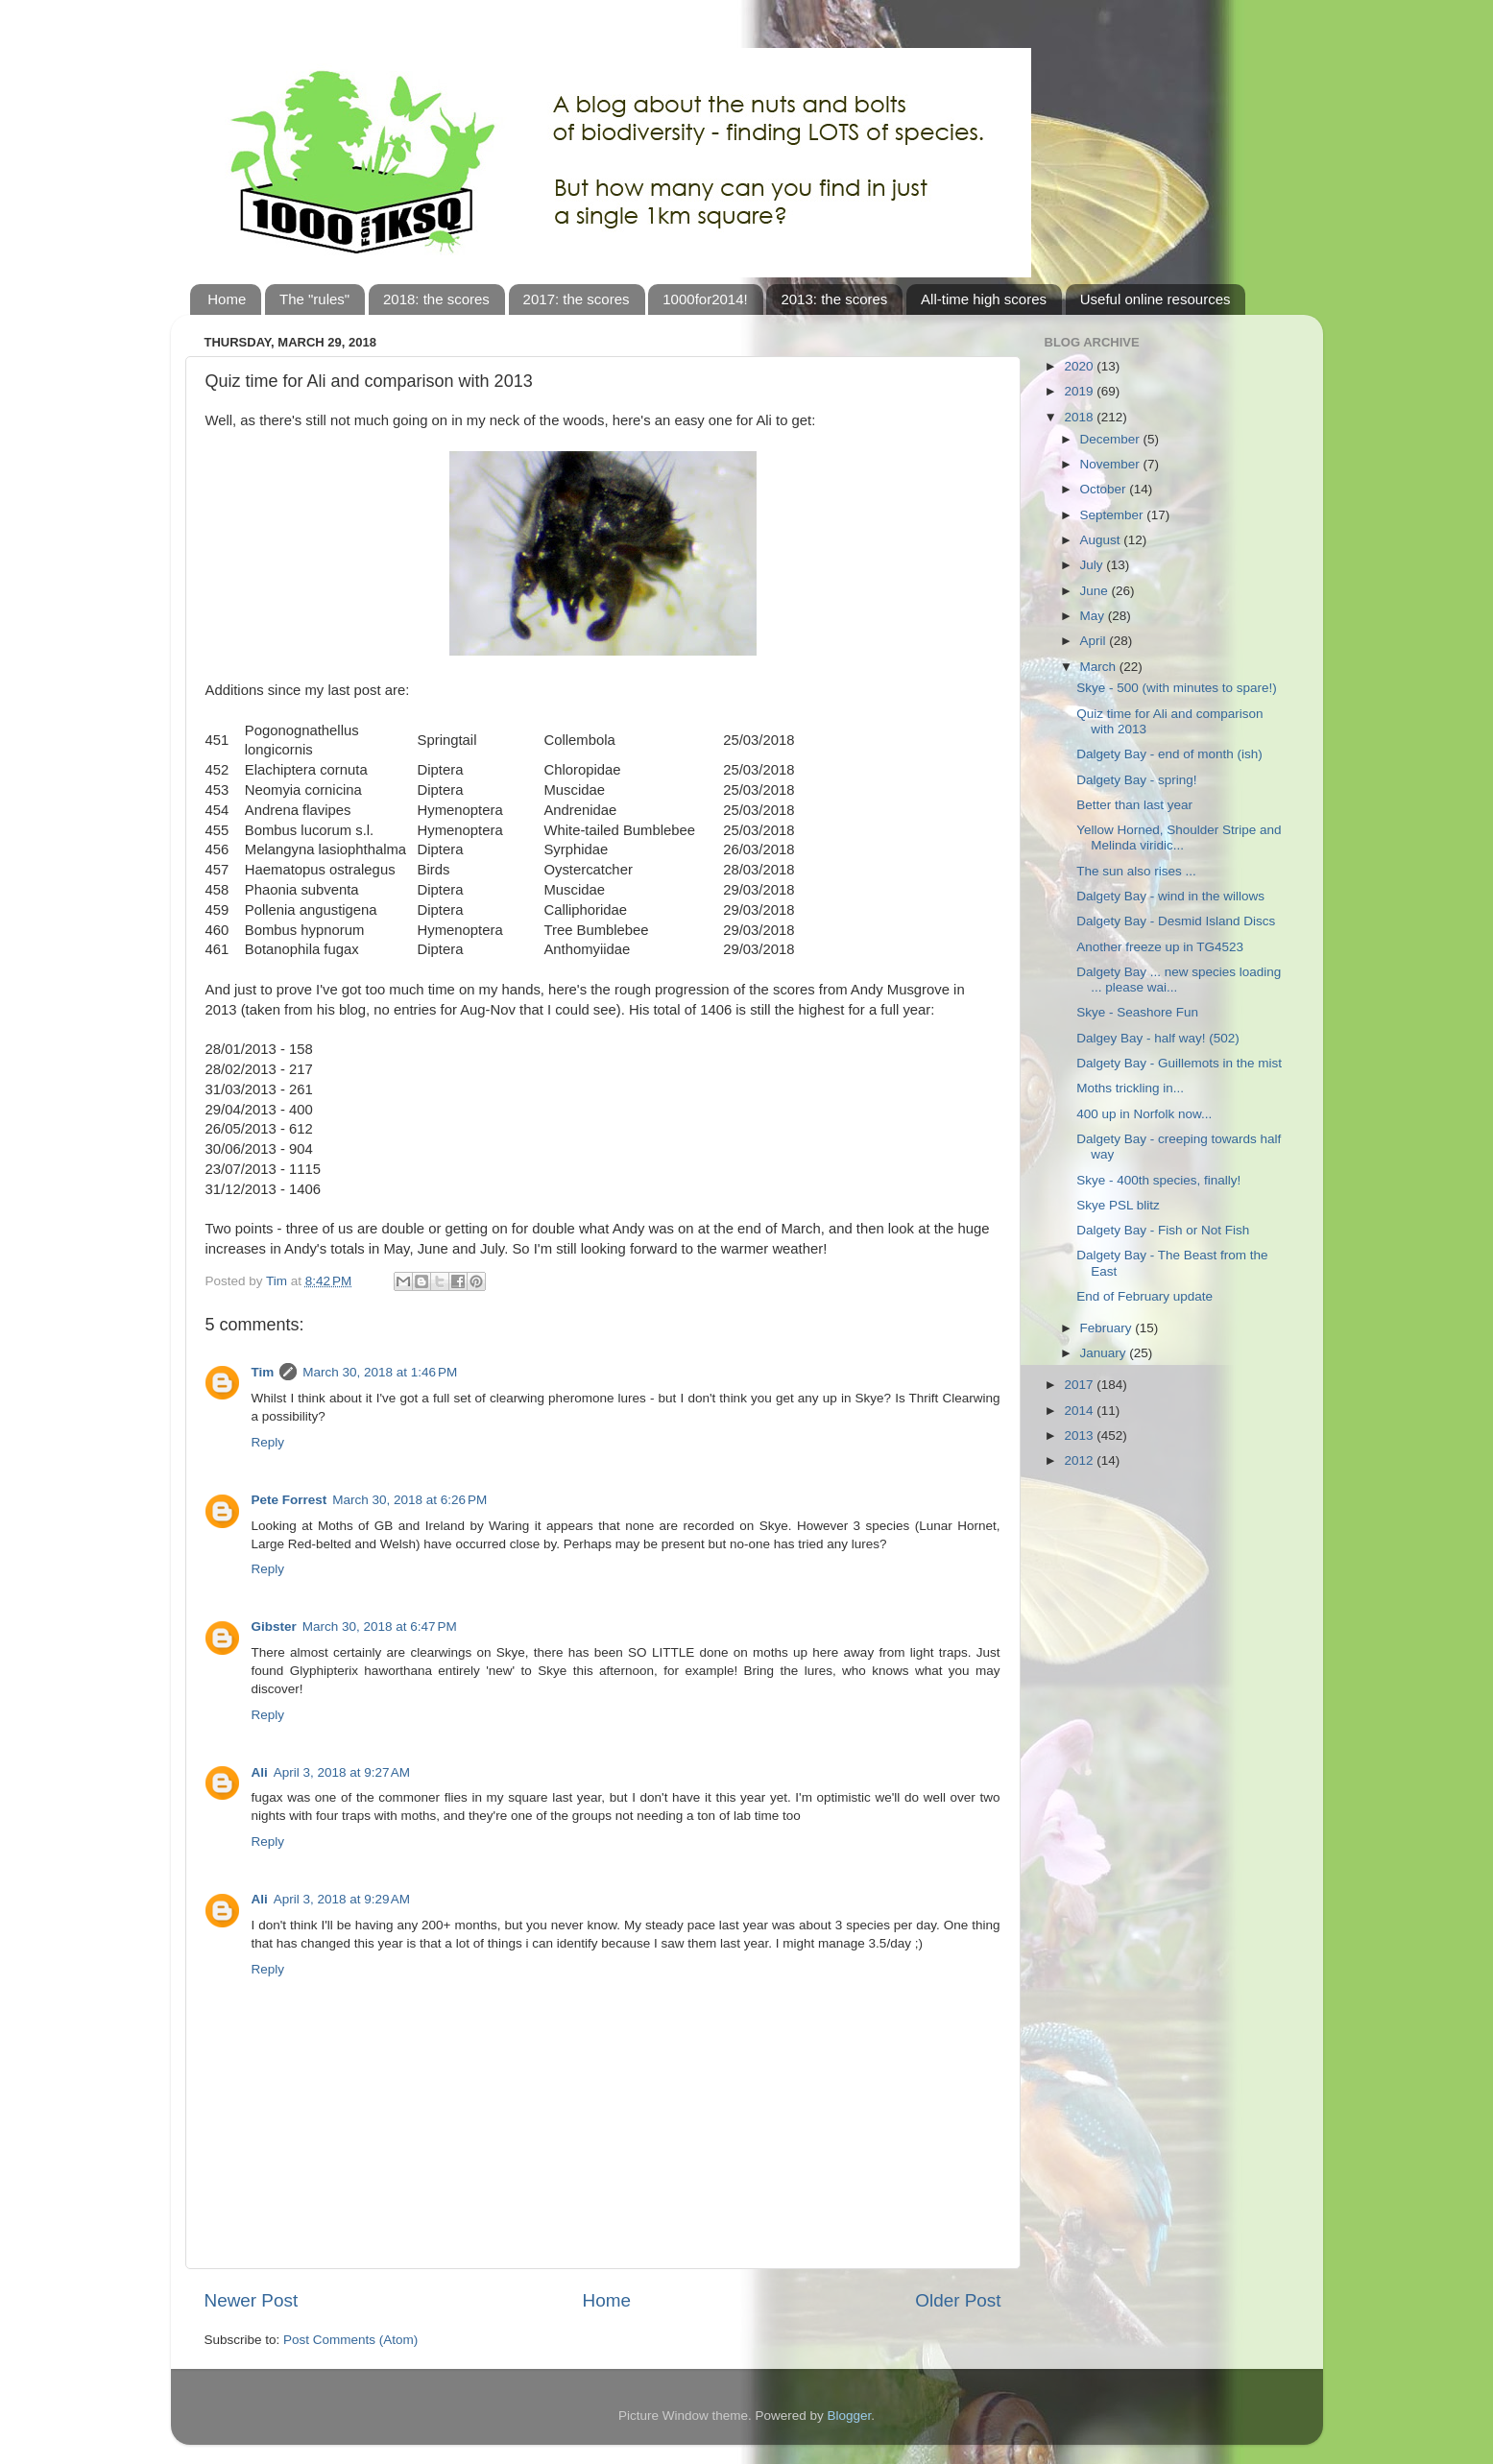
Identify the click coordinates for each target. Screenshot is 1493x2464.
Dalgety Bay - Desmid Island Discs (1175, 921)
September (1113, 515)
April (1095, 641)
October (1105, 489)
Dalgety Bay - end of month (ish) (1169, 754)
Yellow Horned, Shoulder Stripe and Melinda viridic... (1178, 837)
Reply (268, 1442)
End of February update (1144, 1296)
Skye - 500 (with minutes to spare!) (1176, 688)
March (1100, 666)
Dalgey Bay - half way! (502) (1158, 1038)
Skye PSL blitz (1118, 1205)
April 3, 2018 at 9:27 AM (342, 1772)
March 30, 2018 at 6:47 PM (379, 1626)
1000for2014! (704, 299)
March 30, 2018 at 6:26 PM (409, 1500)
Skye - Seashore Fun (1137, 1012)
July (1093, 565)
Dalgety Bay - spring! (1136, 780)
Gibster (274, 1626)
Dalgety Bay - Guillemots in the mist (1179, 1063)
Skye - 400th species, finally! (1158, 1180)
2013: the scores (834, 299)
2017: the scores (576, 299)
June (1096, 591)
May (1094, 616)
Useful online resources (1155, 299)
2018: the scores (436, 299)
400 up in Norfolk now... (1144, 1114)
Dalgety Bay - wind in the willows (1170, 896)
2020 (1080, 366)
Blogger (850, 2415)
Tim (263, 1372)
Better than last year (1134, 805)
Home (226, 299)
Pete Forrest (289, 1500)
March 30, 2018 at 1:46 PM (379, 1372)
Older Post (957, 2300)
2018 (1080, 417)
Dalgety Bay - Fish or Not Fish (1162, 1230)
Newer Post (252, 2300)
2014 (1080, 1410)
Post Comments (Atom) (350, 2339)
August (1102, 540)
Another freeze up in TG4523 (1159, 947)
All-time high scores (984, 299)
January (1105, 1353)
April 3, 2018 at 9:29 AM (342, 1899)
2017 (1080, 1384)
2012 (1080, 1460)
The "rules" (314, 299)
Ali (260, 1772)
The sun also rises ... (1136, 871)
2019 (1080, 391)
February (1108, 1328)
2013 (1080, 1435)
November (1112, 464)
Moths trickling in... (1130, 1088)
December (1112, 439)
